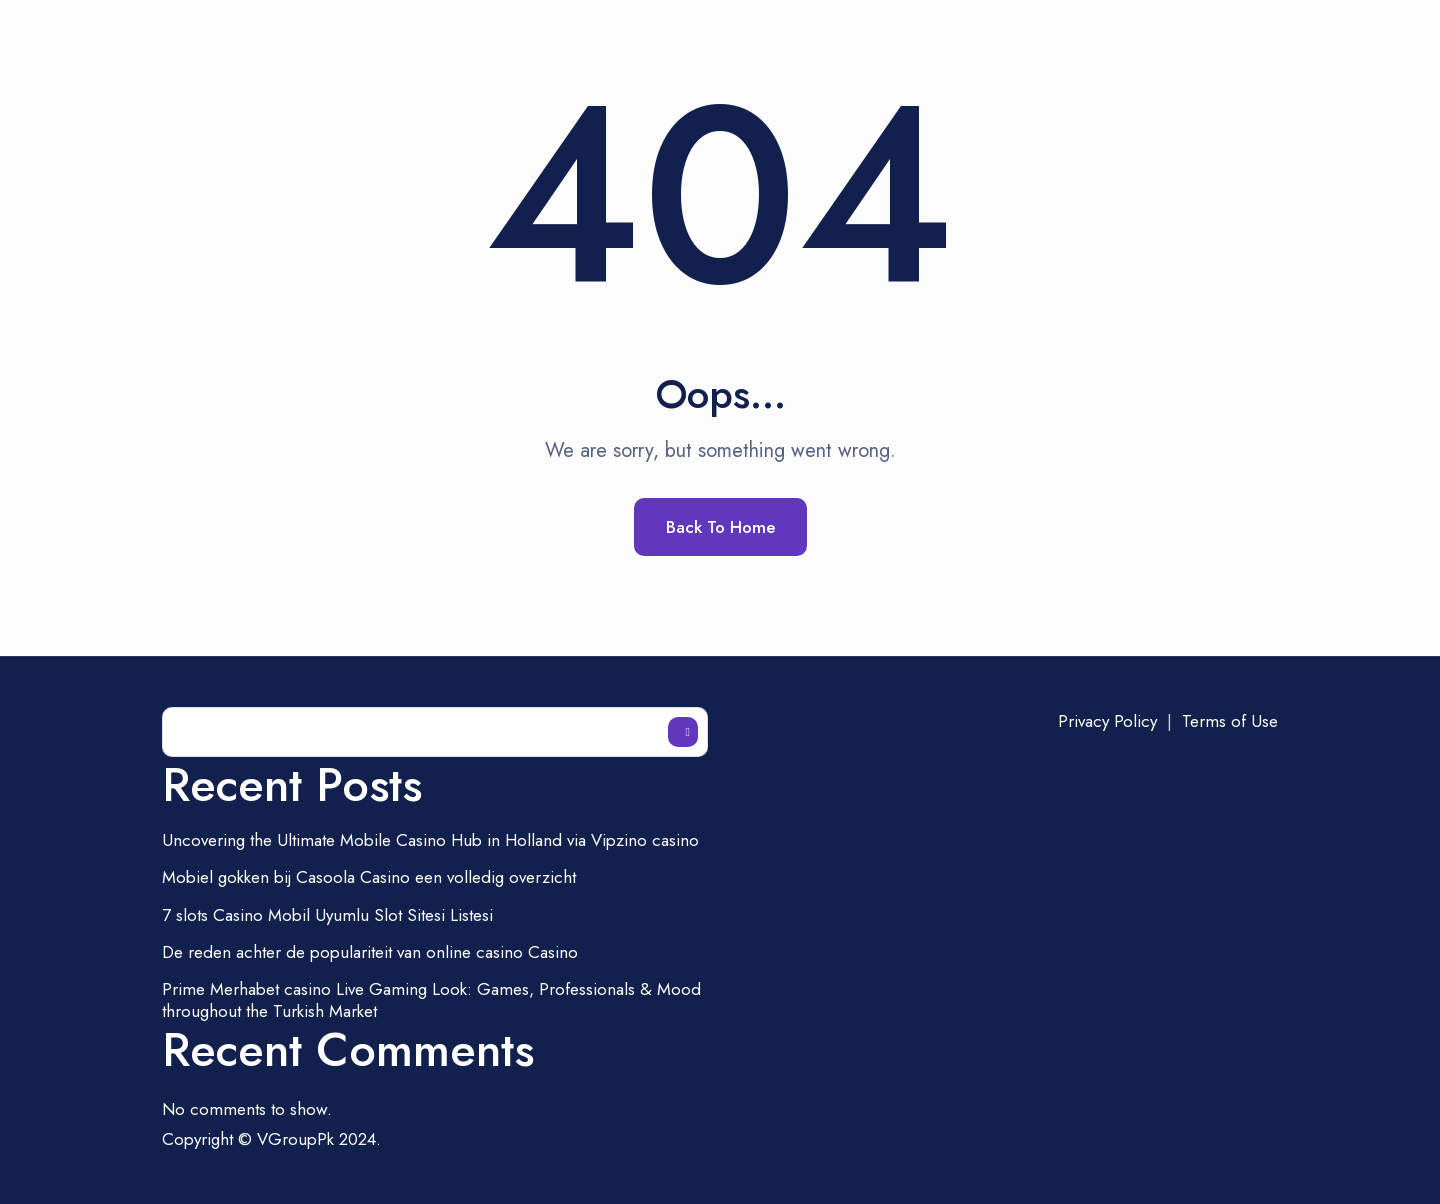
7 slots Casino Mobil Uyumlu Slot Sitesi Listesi (327, 915)
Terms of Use (1230, 721)
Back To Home (720, 527)
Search (683, 732)
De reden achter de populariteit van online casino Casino (370, 952)
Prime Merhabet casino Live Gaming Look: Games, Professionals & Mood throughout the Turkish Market (431, 1000)
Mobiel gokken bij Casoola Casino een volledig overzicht (369, 877)
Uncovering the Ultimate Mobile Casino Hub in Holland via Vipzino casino (430, 840)
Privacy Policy (1107, 721)
